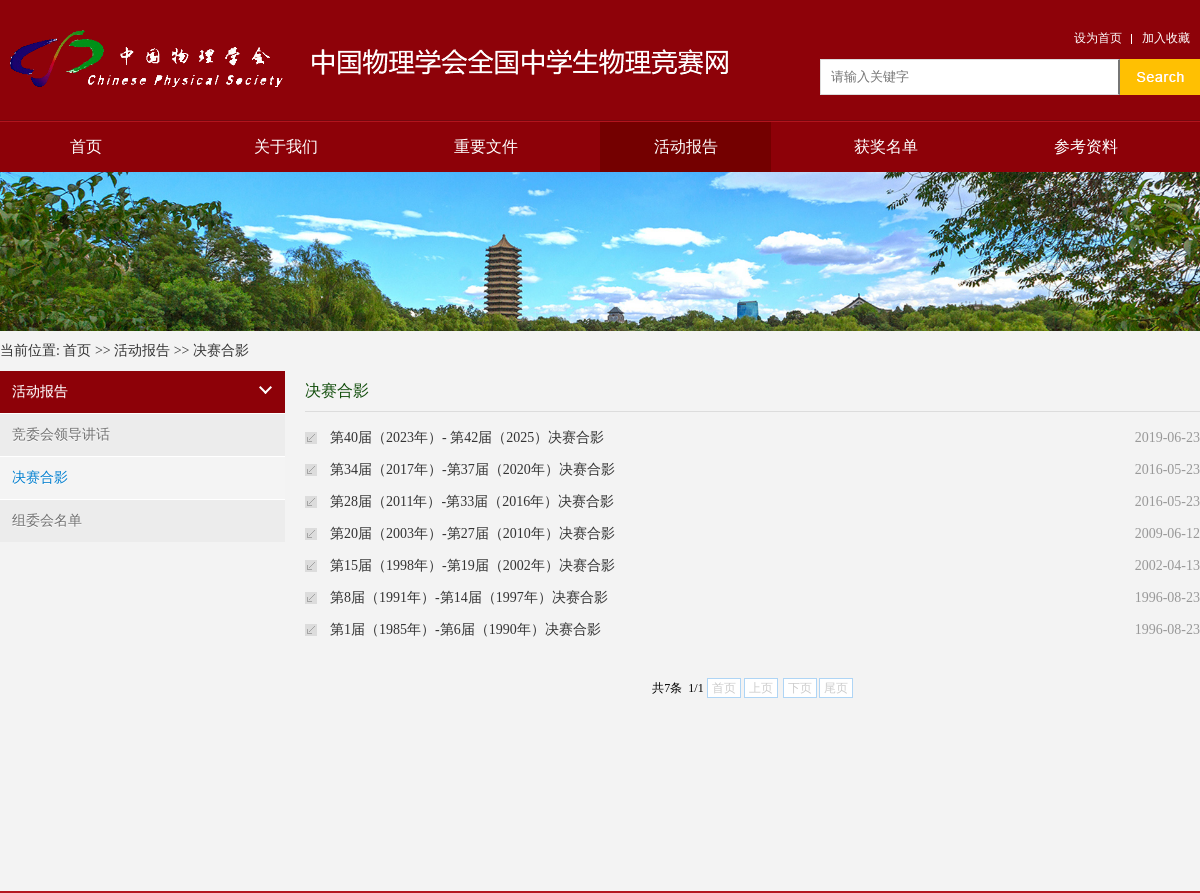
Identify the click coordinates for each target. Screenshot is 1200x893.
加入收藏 (1166, 38)
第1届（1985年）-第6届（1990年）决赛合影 (465, 629)
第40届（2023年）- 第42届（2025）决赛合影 (467, 437)
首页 (86, 146)
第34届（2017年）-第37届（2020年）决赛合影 (472, 469)
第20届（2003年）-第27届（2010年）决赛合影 (472, 533)
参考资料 (1086, 146)
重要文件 (486, 146)
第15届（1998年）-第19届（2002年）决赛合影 (472, 565)
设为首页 (1098, 38)
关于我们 (286, 146)
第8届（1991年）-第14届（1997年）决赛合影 (469, 597)
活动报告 (686, 146)
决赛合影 (221, 350)
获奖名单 (886, 146)
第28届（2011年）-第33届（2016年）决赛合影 (472, 501)
